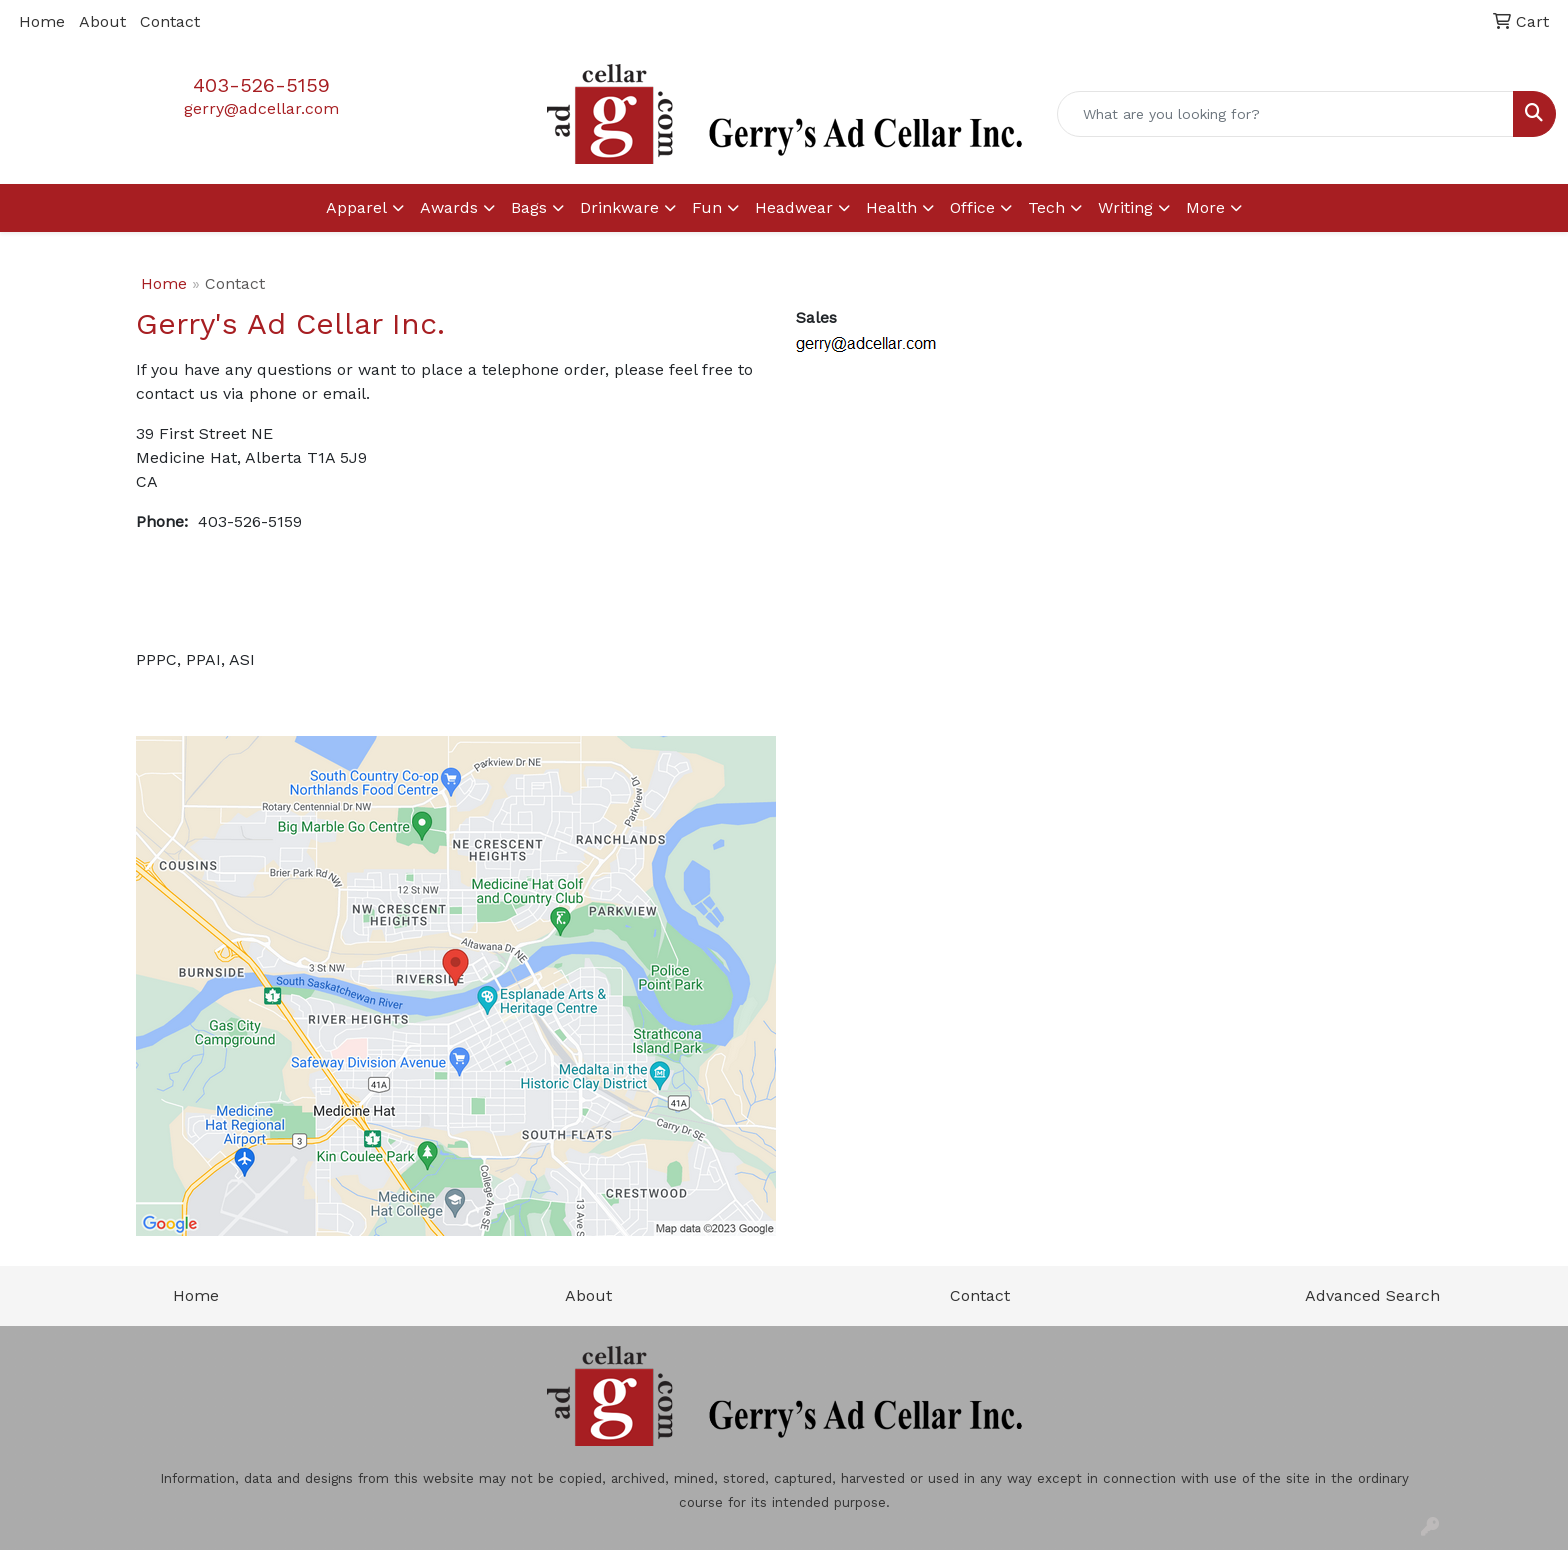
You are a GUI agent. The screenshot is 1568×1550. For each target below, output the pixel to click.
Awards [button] (449, 207)
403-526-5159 (261, 85)
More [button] (1205, 207)
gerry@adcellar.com (261, 108)
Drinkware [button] (619, 207)
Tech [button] (1046, 207)
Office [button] (972, 207)
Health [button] (891, 207)
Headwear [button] (794, 207)
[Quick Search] (1285, 114)
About (102, 21)
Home (42, 21)
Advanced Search (1372, 1295)
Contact (170, 21)
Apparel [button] (356, 207)
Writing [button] (1125, 207)
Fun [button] (707, 207)
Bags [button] (529, 207)
